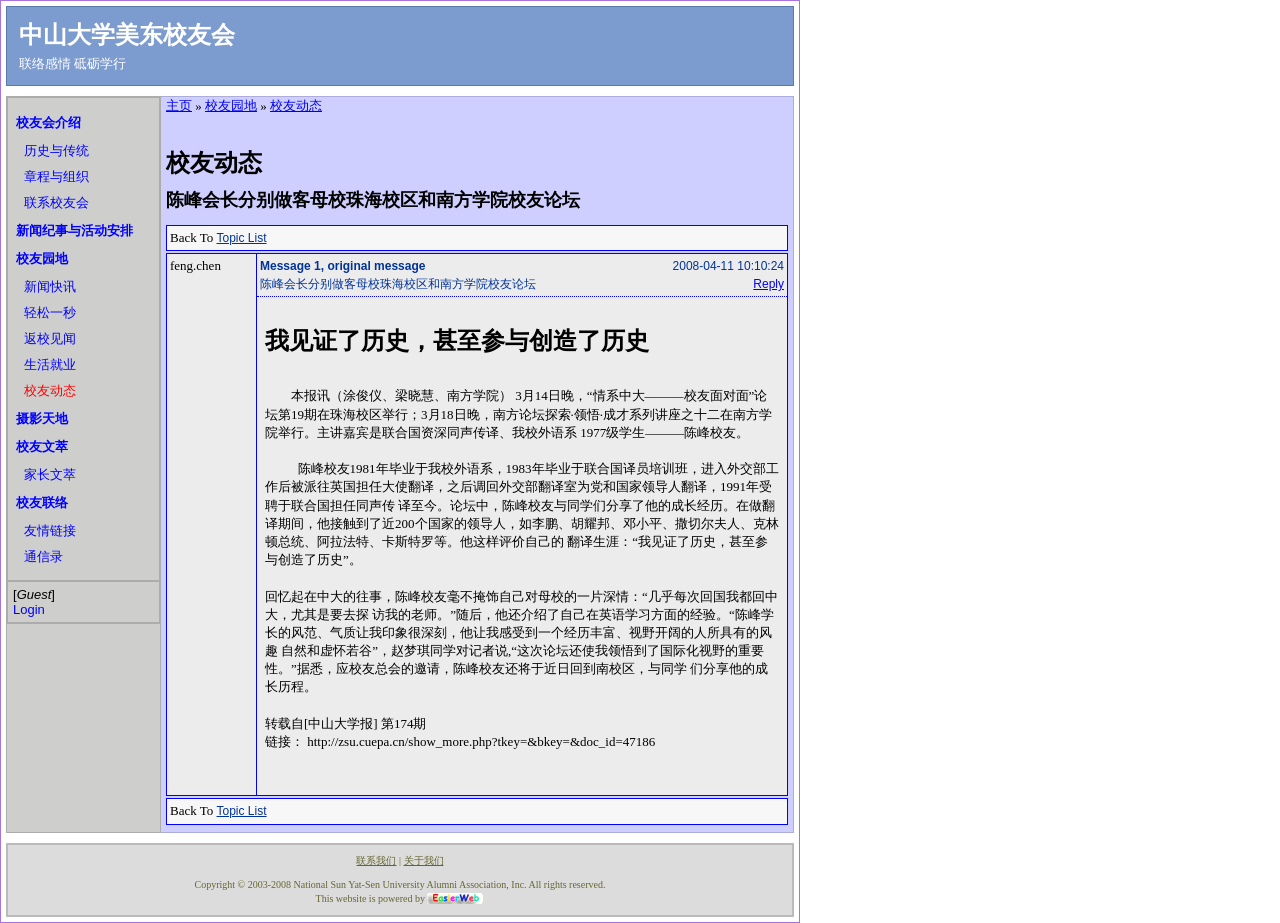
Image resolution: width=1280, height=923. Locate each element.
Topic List (242, 238)
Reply (768, 284)
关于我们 (424, 860)
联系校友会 (56, 202)
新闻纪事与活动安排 (74, 230)
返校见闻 (50, 338)
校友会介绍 (48, 122)
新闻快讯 (50, 286)
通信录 (43, 556)
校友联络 (42, 502)
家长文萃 (50, 474)
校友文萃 (42, 446)
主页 (179, 105)
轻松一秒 (50, 312)
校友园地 (42, 258)
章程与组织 (56, 176)
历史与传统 (56, 150)
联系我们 (376, 860)
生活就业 (50, 364)
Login (29, 609)
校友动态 (50, 390)
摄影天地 (42, 418)
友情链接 (50, 530)
